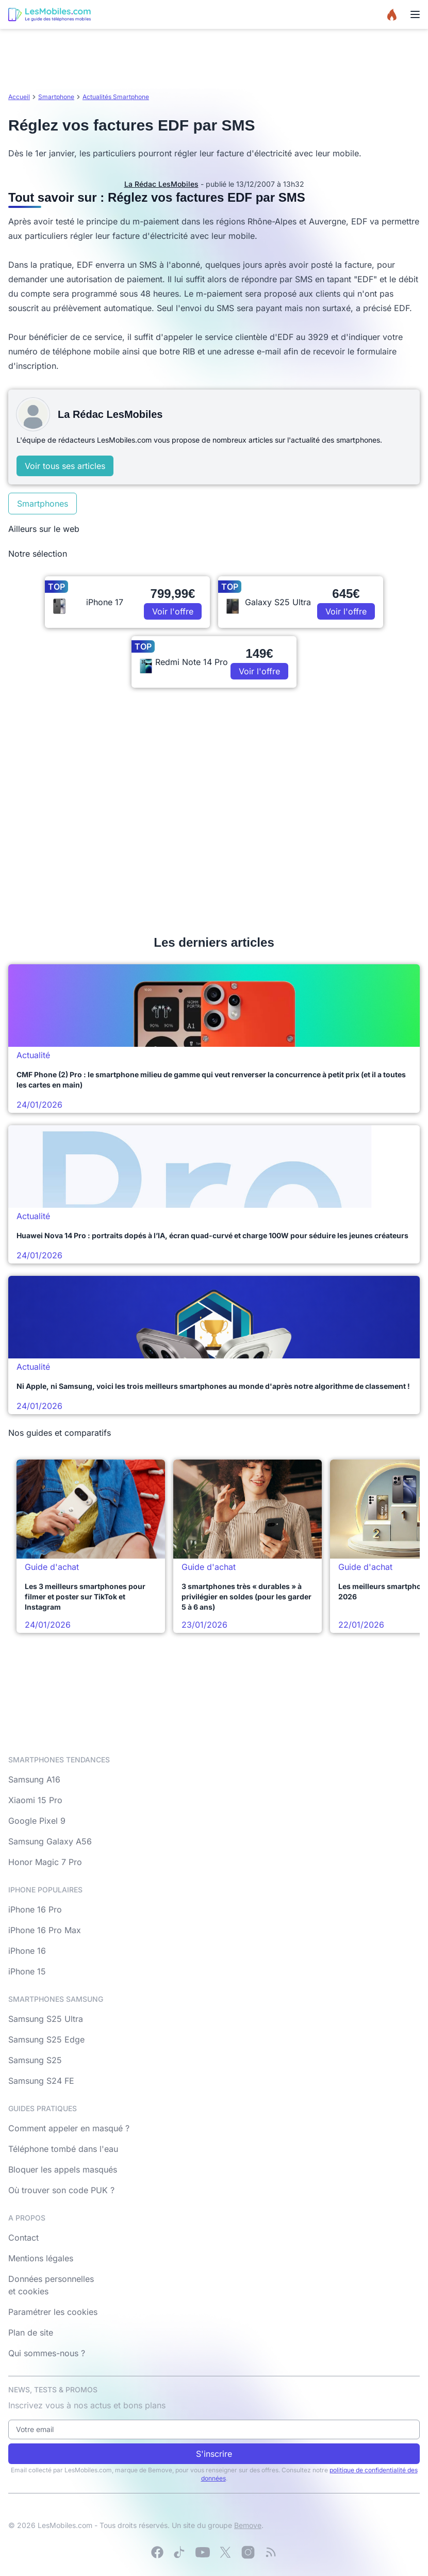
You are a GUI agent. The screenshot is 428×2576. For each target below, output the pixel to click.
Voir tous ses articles (65, 466)
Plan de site (30, 2332)
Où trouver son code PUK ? (61, 2190)
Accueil (19, 97)
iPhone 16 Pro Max (44, 1930)
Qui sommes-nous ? (46, 2353)
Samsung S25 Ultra (45, 2019)
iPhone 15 (27, 1971)
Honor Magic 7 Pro (45, 1862)
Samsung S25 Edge (46, 2039)
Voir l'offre (172, 611)
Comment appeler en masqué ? (68, 2128)
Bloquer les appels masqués (62, 2169)
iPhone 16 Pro (35, 1909)
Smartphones (42, 503)
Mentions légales (40, 2258)
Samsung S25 (35, 2060)
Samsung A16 (34, 1779)
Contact (23, 2237)
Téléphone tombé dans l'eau (63, 2149)
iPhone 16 (27, 1951)
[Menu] (415, 14)
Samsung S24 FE (41, 2081)
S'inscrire (214, 2454)
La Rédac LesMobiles (161, 184)
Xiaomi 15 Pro (35, 1800)
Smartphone (56, 97)
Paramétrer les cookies (52, 2312)
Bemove (247, 2525)
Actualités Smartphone (116, 97)
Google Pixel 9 (36, 1821)
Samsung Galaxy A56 (50, 1841)
